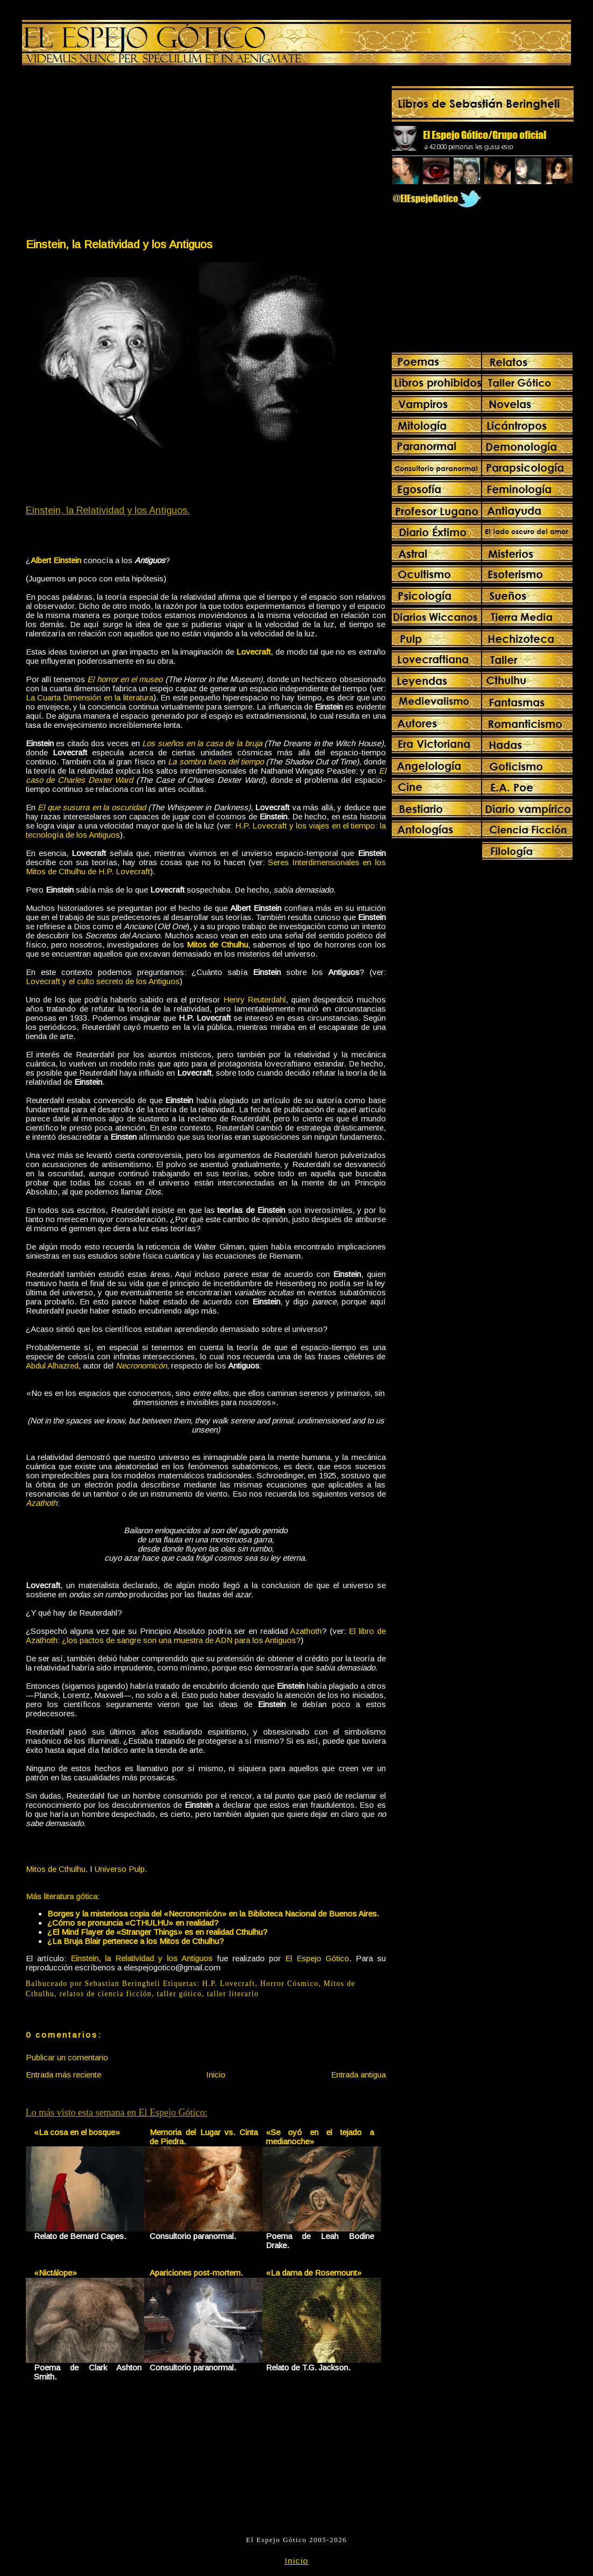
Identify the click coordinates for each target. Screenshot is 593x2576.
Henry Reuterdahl (254, 999)
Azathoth (41, 1502)
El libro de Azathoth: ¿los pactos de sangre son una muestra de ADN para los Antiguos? (206, 1635)
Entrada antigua (358, 2074)
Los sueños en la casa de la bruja (202, 743)
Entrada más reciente (63, 2074)
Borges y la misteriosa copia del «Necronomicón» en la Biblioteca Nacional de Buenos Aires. (213, 1913)
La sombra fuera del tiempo (216, 761)
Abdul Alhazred (52, 1365)
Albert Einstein (56, 560)
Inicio (215, 2074)
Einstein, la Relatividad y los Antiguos (119, 244)
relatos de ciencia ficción (106, 1994)
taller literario (232, 1994)
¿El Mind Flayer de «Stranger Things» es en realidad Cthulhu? (157, 1931)
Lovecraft (253, 651)
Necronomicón (141, 1365)
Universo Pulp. (121, 1868)
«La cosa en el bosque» (77, 2132)
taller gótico (179, 1994)
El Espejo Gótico (317, 1958)
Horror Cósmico (289, 1984)
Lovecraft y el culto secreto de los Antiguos (103, 981)
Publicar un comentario (67, 2057)
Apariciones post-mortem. (196, 2272)
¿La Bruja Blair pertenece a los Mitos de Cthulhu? (135, 1941)
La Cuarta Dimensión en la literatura (89, 697)
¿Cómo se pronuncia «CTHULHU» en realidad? (132, 1922)
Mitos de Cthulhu (217, 944)
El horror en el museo (125, 679)
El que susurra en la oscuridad (92, 807)
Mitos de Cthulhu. (57, 1868)
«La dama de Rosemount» (314, 2272)
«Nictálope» (55, 2272)
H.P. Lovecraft (228, 1984)
